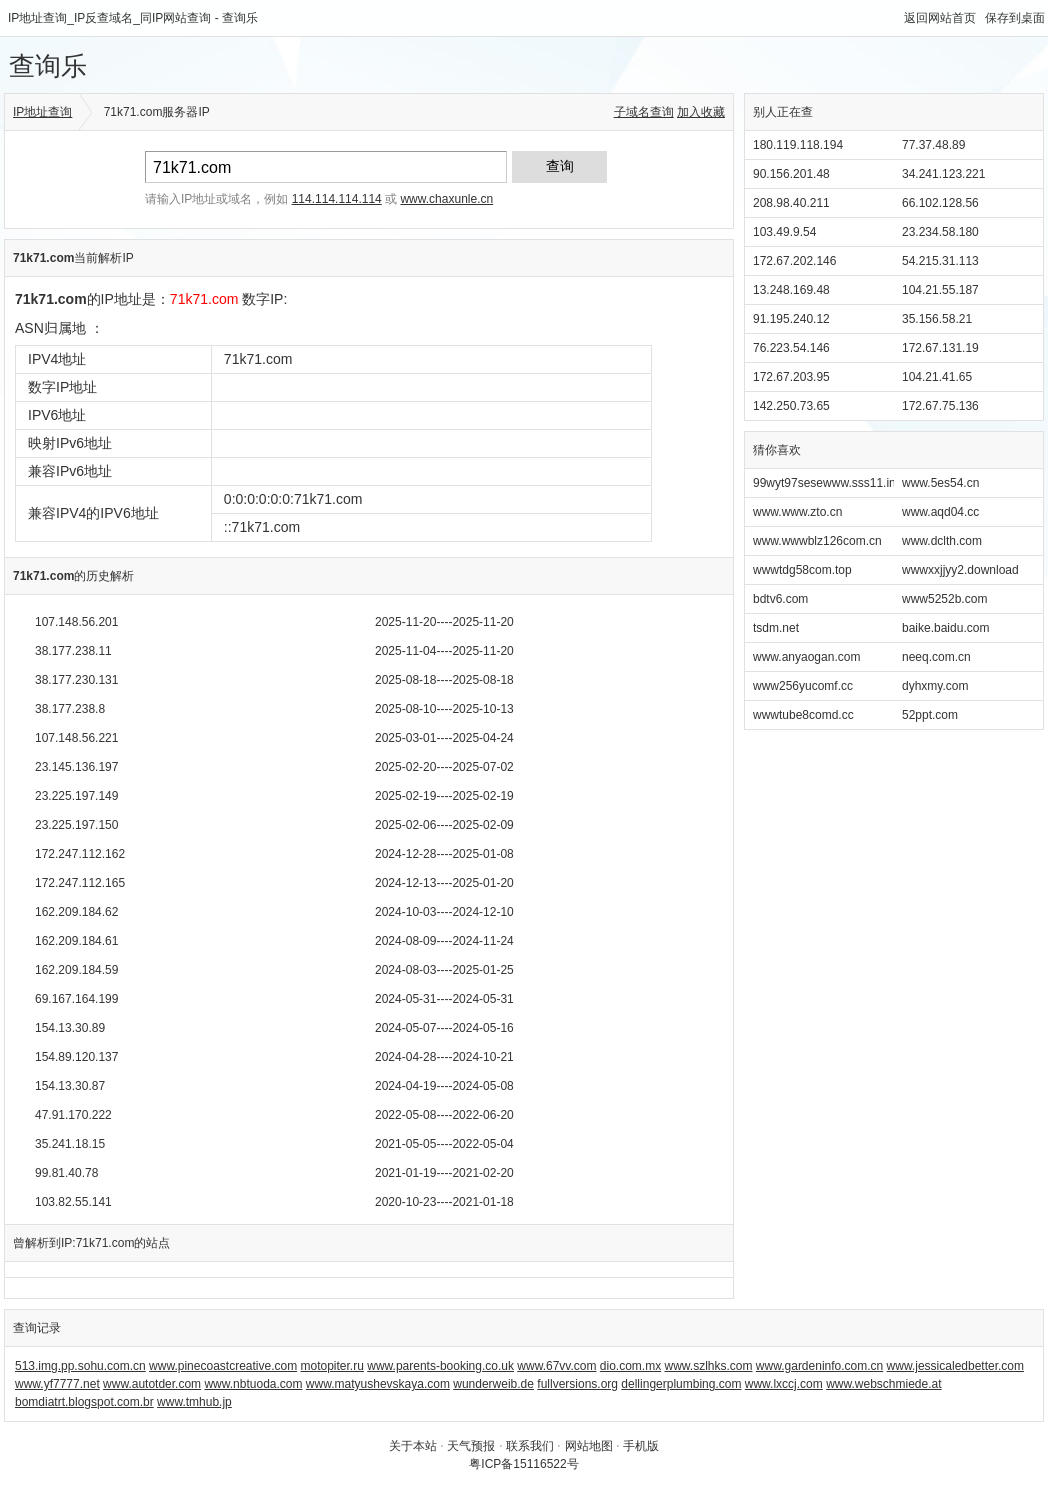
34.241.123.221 (943, 174)
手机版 (641, 1446)
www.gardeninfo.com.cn (819, 1366)
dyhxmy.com (935, 686)
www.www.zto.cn (797, 512)
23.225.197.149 (76, 796)
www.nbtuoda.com (253, 1384)
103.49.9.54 (784, 232)
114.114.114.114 (337, 199)
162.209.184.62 (76, 912)
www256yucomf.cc (803, 686)
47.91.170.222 (73, 1115)
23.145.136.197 (76, 767)
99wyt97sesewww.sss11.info (829, 483)
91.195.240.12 (791, 319)
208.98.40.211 (791, 203)
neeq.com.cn (936, 657)
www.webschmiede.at (883, 1384)
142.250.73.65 (791, 406)
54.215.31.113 (940, 261)
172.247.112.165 (80, 883)
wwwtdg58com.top (802, 570)
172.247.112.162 (80, 854)
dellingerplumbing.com (681, 1384)
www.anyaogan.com (806, 657)
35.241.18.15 (70, 1144)
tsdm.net (776, 628)
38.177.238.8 (70, 709)
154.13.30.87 (70, 1086)
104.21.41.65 (937, 377)
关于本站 (413, 1446)
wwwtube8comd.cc (803, 715)
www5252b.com (944, 599)
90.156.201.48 (791, 174)
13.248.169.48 (791, 290)
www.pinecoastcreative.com (223, 1366)
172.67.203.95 (791, 377)
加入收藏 (701, 112)
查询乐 (48, 66)
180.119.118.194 (798, 145)
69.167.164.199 (76, 999)
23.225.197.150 (76, 825)
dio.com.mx (630, 1366)
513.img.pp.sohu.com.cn (80, 1366)
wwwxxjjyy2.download (960, 570)
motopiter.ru (332, 1366)
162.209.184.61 (76, 941)
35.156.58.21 (937, 319)
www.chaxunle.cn (446, 199)
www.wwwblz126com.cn (817, 541)
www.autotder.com (152, 1384)
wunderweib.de (493, 1384)
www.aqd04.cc (940, 512)
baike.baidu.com (945, 628)
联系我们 (530, 1446)
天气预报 (471, 1446)
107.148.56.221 (76, 738)
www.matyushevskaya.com (378, 1384)
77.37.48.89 (933, 145)
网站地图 (589, 1446)
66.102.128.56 (940, 203)
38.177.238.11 (73, 651)
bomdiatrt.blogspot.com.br (84, 1402)
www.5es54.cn (940, 483)
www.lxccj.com (784, 1384)
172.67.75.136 (940, 406)
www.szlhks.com (709, 1366)
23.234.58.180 (940, 232)
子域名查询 (644, 112)
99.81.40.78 (66, 1173)
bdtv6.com (780, 599)
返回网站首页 (940, 18)
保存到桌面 (1015, 18)
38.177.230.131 (76, 680)
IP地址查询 (42, 112)
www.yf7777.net (57, 1384)
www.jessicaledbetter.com (955, 1366)
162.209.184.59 (76, 970)
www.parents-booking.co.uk (440, 1366)
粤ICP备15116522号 (523, 1464)
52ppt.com (930, 715)
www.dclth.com (942, 541)
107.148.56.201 (76, 622)
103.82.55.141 (73, 1202)
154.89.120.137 (76, 1057)
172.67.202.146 (794, 261)
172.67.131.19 (940, 348)
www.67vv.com (556, 1366)
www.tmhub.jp (194, 1402)
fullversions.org (577, 1384)
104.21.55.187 (940, 290)
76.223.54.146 (791, 348)
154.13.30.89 (70, 1028)
